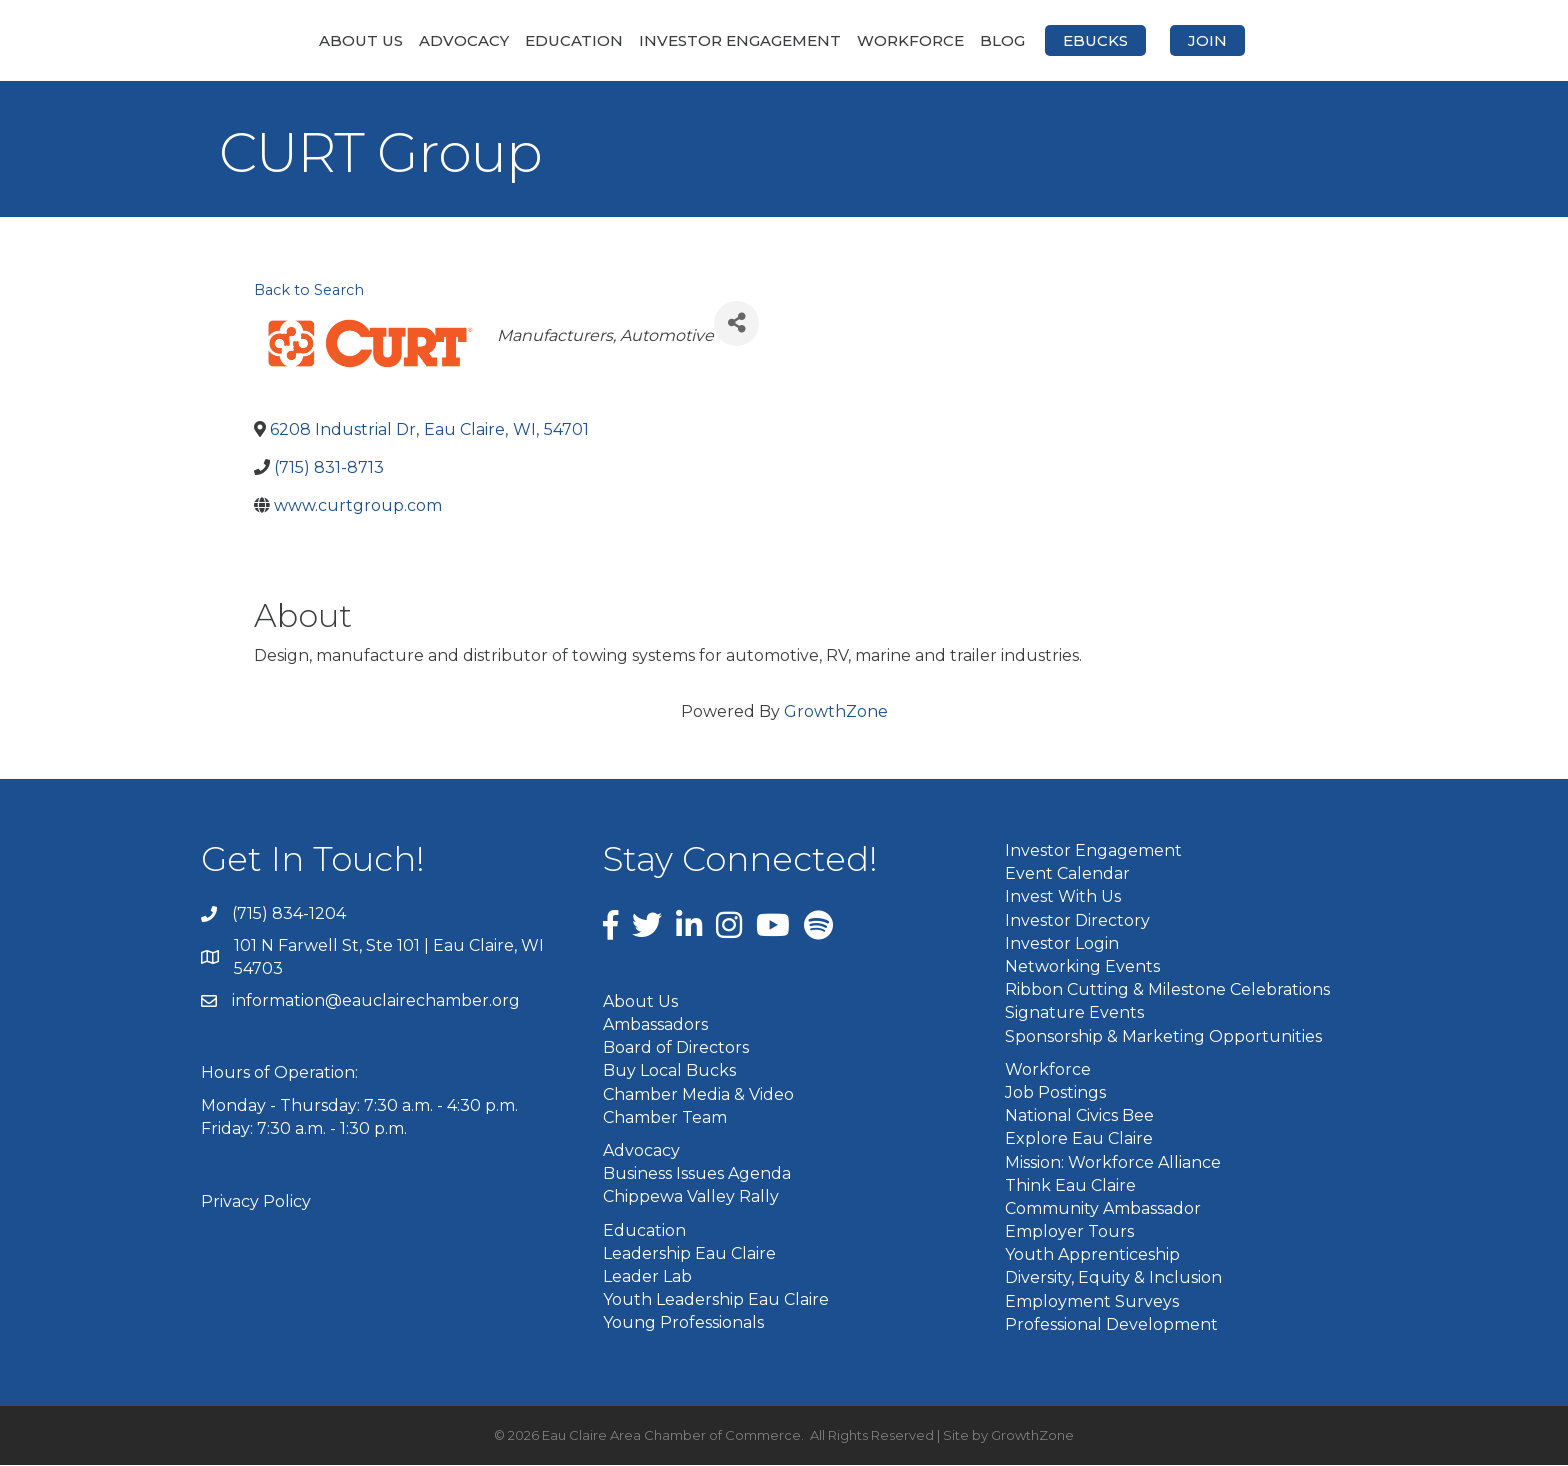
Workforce (1016, 40)
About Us (255, 40)
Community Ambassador (1103, 1209)
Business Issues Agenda (697, 1175)
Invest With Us (1063, 898)
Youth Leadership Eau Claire (716, 1301)
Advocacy (358, 40)
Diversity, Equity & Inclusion (1113, 1279)
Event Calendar (1067, 875)
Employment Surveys (1092, 1302)
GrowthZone (836, 712)
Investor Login (1062, 944)
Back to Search (309, 292)
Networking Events (1082, 968)
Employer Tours (1069, 1233)
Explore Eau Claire (1079, 1140)
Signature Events (1074, 1014)
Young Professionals (683, 1324)
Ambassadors (655, 1026)
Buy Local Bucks (669, 1072)
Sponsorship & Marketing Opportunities (1163, 1037)
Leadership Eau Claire (689, 1254)
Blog (1108, 40)
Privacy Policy (256, 1203)
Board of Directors (676, 1049)
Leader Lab (647, 1278)
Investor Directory (1077, 921)
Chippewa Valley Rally (691, 1198)
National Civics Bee (1079, 1117)
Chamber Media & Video (698, 1095)
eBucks (1201, 40)
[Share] (736, 324)
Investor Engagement (634, 40)
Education (468, 40)
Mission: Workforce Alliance (1113, 1163)
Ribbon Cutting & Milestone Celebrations (1167, 991)
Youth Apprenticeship (1092, 1256)
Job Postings (1055, 1094)
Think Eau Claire (1070, 1186)
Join (1313, 40)
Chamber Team (665, 1118)
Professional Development (1111, 1325)
